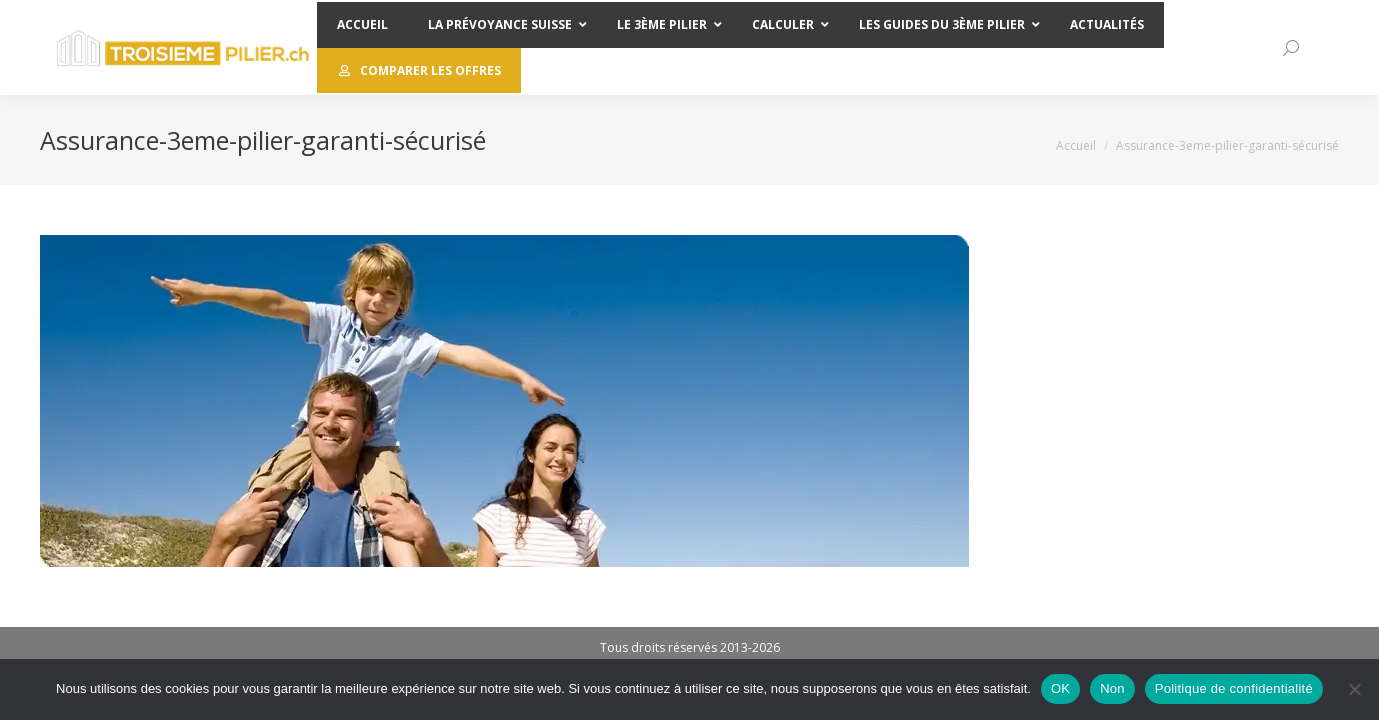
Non (1112, 688)
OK (1060, 688)
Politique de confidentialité (1234, 688)
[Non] (1354, 689)
